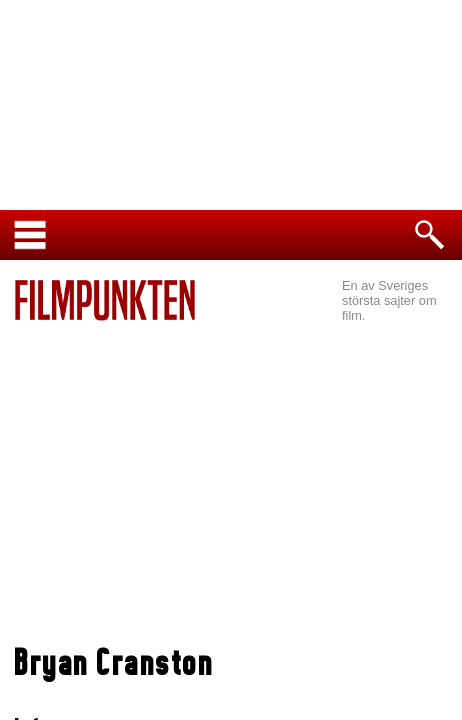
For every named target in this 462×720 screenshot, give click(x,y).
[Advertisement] (231, 486)
